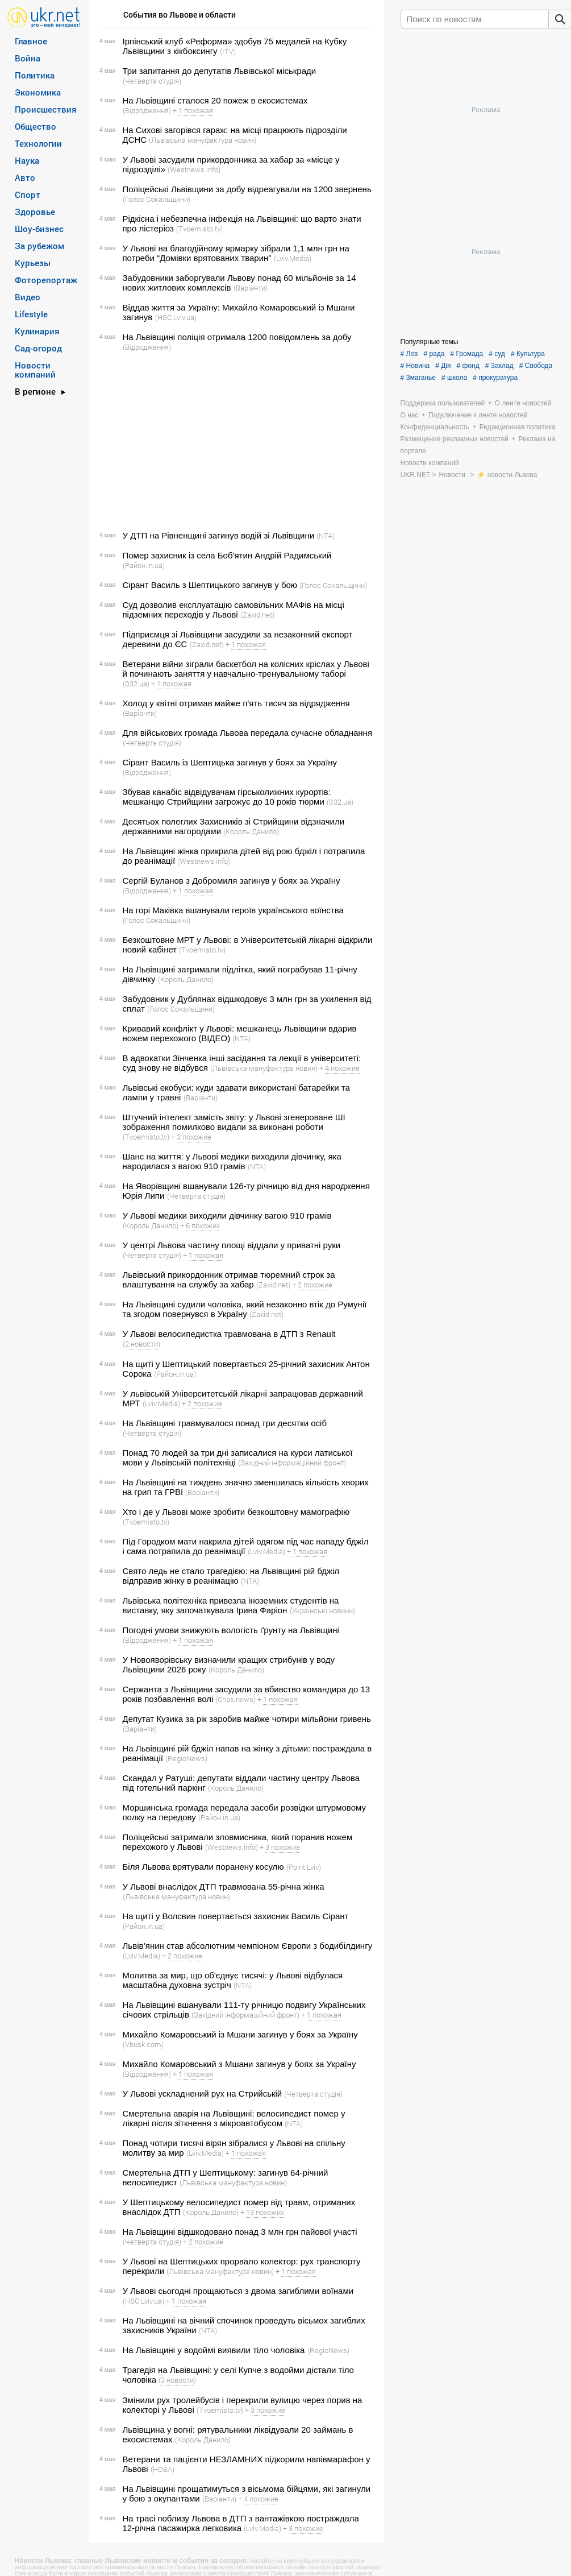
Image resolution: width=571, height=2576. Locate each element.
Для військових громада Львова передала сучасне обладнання (248, 733)
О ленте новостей (523, 403)
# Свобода (536, 366)
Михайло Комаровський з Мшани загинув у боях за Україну (239, 2064)
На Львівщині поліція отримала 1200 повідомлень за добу (237, 337)
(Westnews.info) (194, 169)
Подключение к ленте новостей (478, 415)
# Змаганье (418, 378)
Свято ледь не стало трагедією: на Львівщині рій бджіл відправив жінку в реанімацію (231, 1575)
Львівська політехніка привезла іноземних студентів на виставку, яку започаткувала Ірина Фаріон (231, 1605)
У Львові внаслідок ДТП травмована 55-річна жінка (223, 1886)
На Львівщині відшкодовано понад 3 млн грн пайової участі (240, 2232)
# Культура (528, 354)
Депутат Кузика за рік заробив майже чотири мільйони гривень (247, 1719)
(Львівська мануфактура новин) (202, 140)
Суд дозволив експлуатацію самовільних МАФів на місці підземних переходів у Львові (233, 609)
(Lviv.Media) (292, 258)
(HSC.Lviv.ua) (176, 317)
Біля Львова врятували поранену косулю (203, 1866)
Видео (27, 296)
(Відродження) (147, 110)
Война (27, 58)
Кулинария (37, 331)
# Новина (415, 366)
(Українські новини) (322, 1610)
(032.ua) (136, 683)
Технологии (38, 143)
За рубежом (39, 245)
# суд (497, 354)
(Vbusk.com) (143, 2044)
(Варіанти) (251, 288)
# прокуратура (495, 378)
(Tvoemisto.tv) (199, 228)
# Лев (409, 354)
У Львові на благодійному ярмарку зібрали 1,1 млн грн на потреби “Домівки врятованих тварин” (236, 253)
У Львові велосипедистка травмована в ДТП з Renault (229, 1334)
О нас (410, 415)
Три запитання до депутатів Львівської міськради (219, 71)
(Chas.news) (235, 1699)
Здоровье (35, 211)
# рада (433, 354)
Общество (35, 126)
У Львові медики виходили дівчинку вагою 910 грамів (227, 1215)
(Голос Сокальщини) (156, 199)
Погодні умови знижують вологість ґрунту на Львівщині (231, 1630)
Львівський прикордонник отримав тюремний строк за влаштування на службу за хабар (229, 1279)
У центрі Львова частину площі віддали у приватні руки (232, 1245)
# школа (454, 378)
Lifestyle (31, 313)
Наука (27, 160)
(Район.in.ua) (144, 565)
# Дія (443, 366)
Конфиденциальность (435, 427)
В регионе (35, 391)
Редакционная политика (518, 427)
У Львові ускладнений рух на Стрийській (202, 2093)
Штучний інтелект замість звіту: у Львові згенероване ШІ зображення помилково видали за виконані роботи (234, 1122)
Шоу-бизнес (39, 228)
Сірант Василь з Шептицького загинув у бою (210, 585)
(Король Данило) (251, 831)
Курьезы (33, 262)
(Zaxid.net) (257, 615)
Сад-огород (38, 348)
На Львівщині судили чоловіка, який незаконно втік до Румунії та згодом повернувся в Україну (245, 1309)
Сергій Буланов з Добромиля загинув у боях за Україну (231, 880)
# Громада (466, 354)
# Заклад (499, 366)
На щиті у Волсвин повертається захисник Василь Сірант (236, 1916)
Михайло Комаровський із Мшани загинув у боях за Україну (240, 2034)
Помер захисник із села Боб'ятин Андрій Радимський (227, 555)
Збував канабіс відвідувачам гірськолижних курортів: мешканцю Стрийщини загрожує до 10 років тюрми (227, 796)
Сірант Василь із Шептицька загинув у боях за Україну (230, 762)
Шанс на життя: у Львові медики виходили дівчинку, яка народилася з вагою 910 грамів (232, 1161)
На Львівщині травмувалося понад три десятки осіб (225, 1423)
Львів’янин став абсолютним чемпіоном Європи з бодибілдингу (248, 1945)
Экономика (38, 92)
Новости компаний (35, 370)
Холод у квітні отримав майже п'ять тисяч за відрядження (236, 703)
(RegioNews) (186, 1758)
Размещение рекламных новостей (455, 439)
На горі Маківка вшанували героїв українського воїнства (233, 910)
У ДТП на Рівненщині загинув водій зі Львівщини (219, 535)
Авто (25, 177)
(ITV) (228, 51)
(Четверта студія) (152, 81)
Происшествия (46, 109)
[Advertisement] (235, 441)
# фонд (468, 366)
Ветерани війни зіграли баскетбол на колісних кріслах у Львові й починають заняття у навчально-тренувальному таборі (246, 668)
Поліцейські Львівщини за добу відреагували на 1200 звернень (247, 189)
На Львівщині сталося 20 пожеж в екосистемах (215, 100)
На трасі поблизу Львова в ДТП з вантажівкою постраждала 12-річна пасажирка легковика (241, 2523)
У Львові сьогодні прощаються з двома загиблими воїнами (238, 2291)
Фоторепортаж (46, 279)
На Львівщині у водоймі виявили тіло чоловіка (214, 2350)
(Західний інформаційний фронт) (292, 1462)
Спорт (27, 194)
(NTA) (325, 536)
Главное (31, 40)
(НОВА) (162, 2469)
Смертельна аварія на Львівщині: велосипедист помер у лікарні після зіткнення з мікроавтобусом (234, 2118)
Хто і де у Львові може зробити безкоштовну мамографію (236, 1512)
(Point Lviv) (303, 1867)
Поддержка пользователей (443, 403)
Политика (35, 75)
